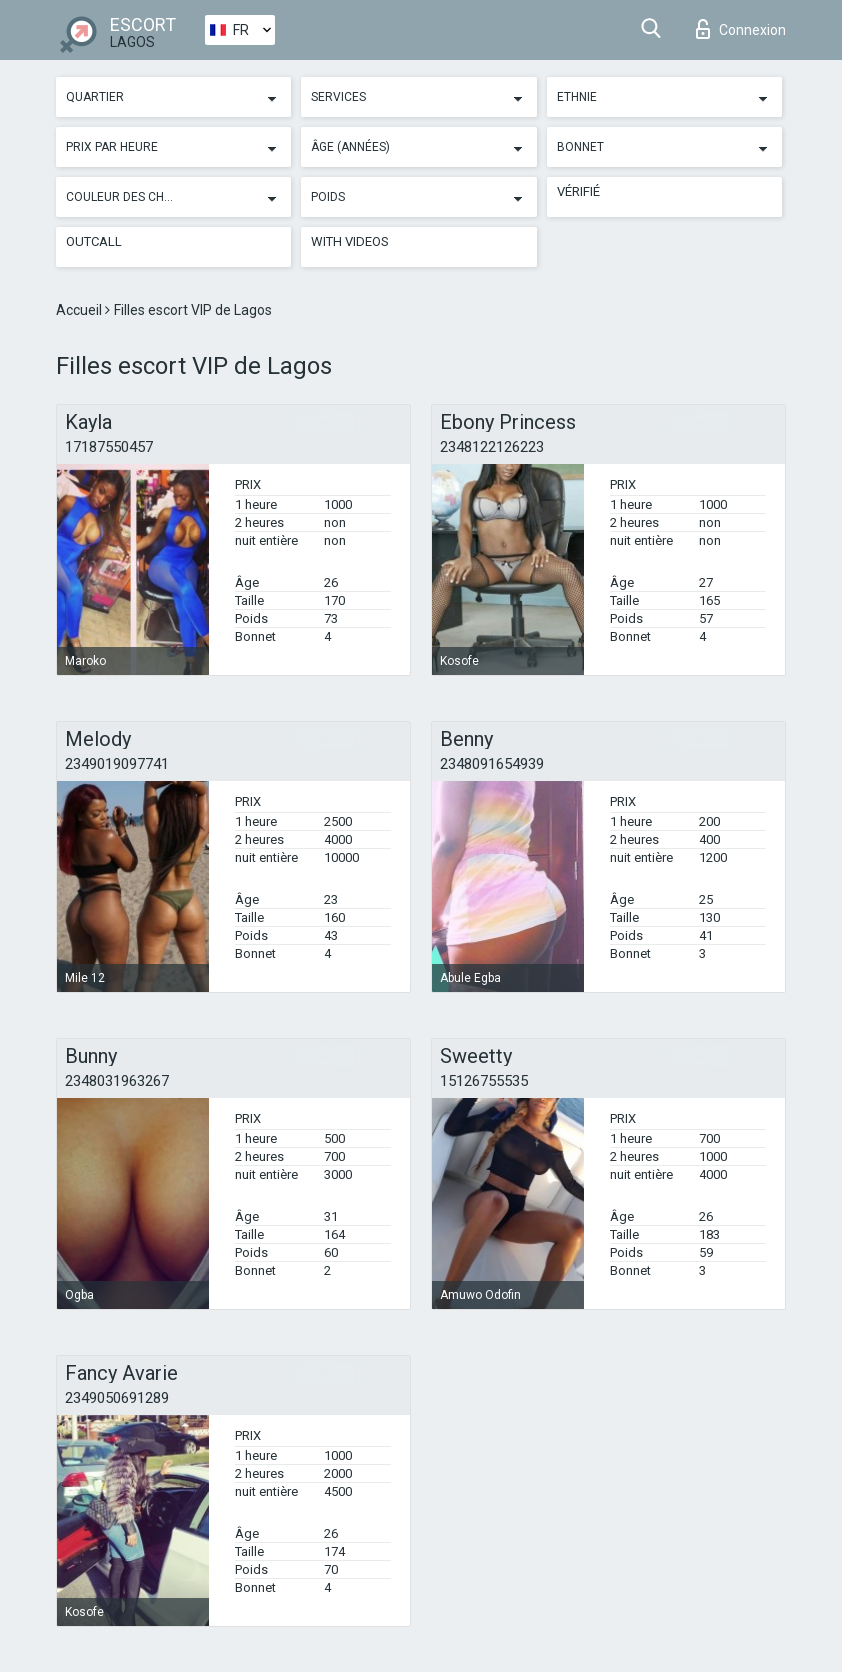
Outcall (94, 241)
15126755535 (484, 1081)
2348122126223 (492, 447)
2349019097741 (117, 764)
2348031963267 (117, 1081)
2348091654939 (492, 764)
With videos (350, 241)
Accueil (80, 310)
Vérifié (578, 191)
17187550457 (109, 447)
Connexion (741, 29)
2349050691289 (117, 1398)
